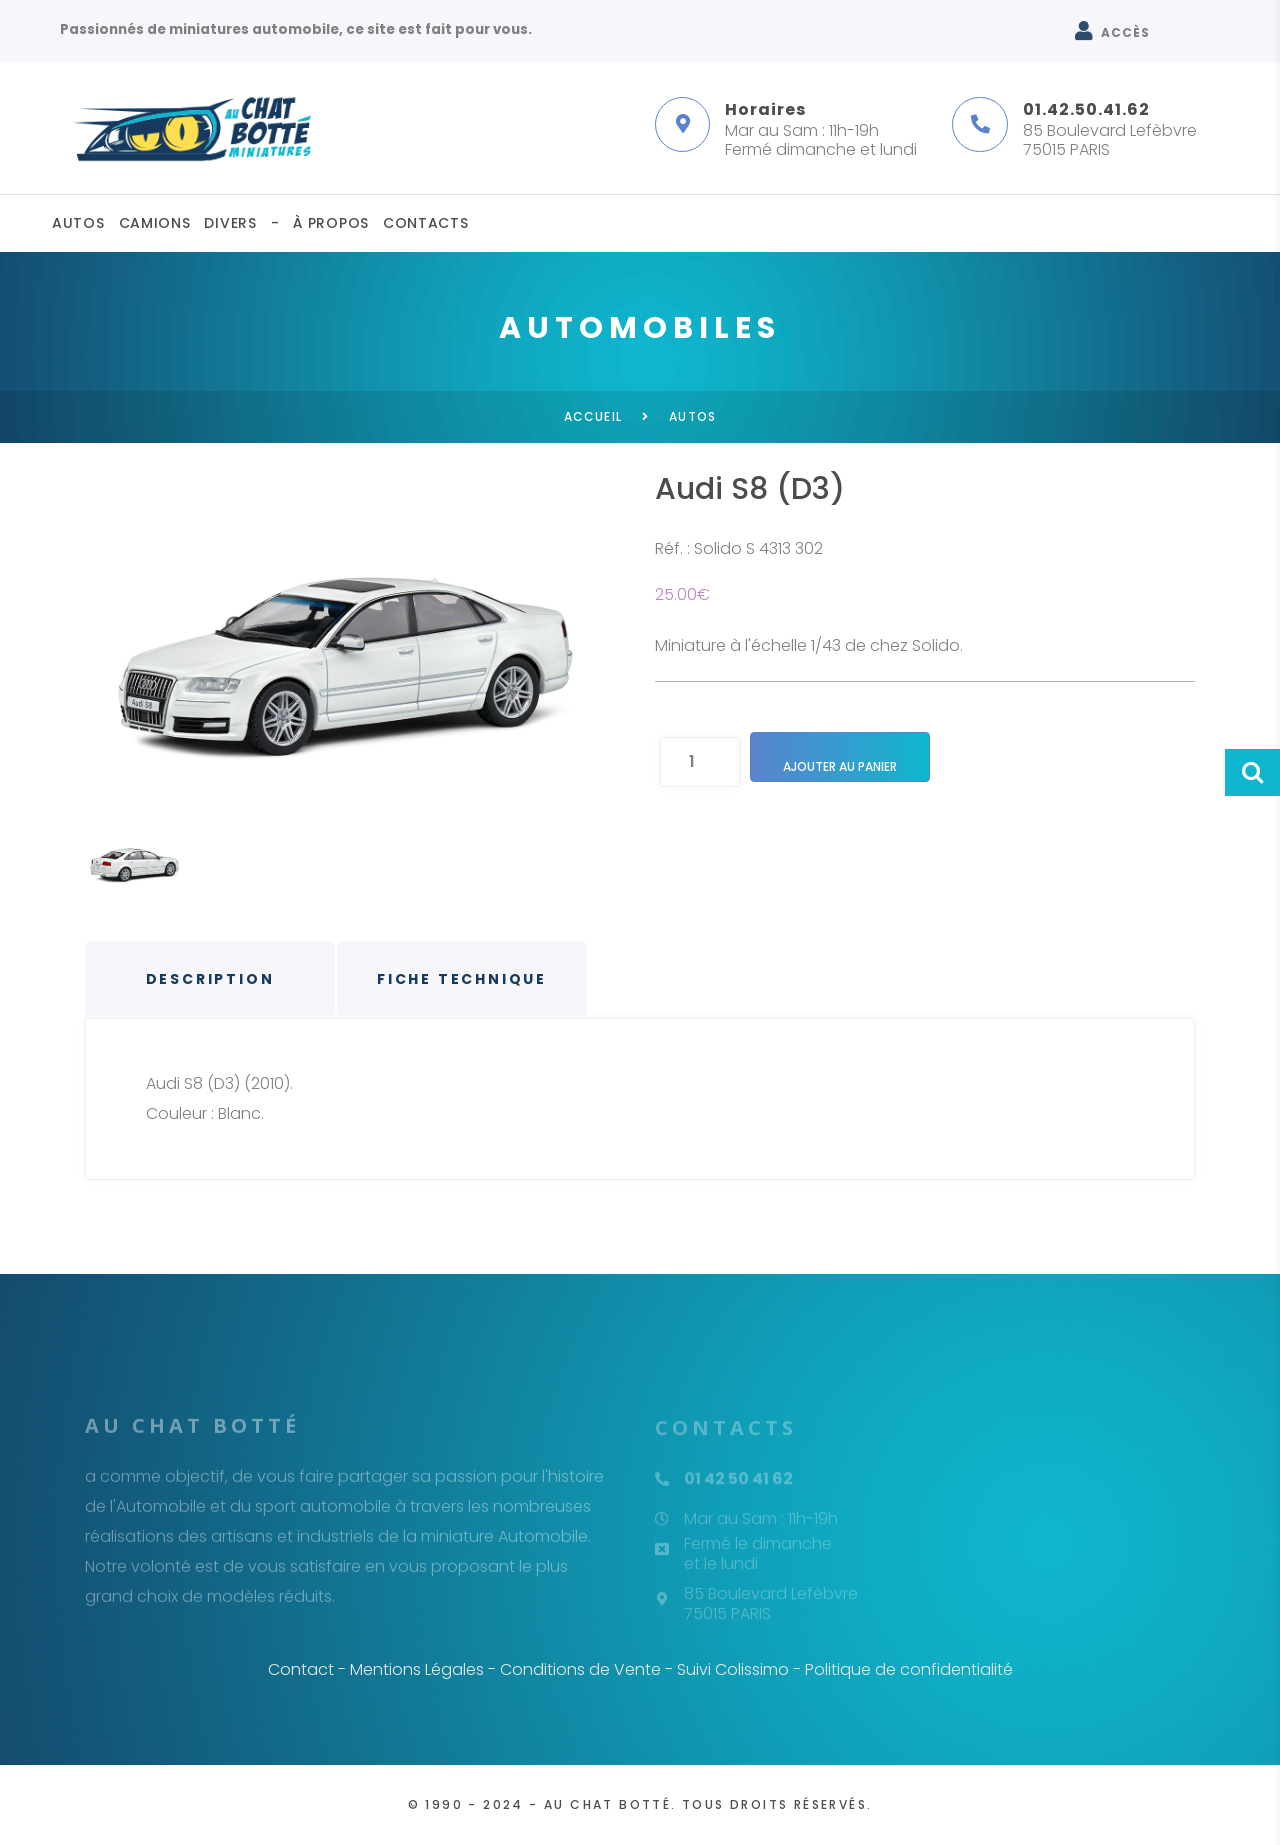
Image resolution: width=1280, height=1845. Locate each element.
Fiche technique (462, 979)
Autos (78, 223)
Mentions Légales (417, 1669)
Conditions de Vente (580, 1669)
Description (210, 979)
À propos (331, 223)
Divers (230, 223)
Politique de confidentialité (909, 1669)
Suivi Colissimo (733, 1669)
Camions (155, 223)
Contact (301, 1669)
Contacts (426, 223)
